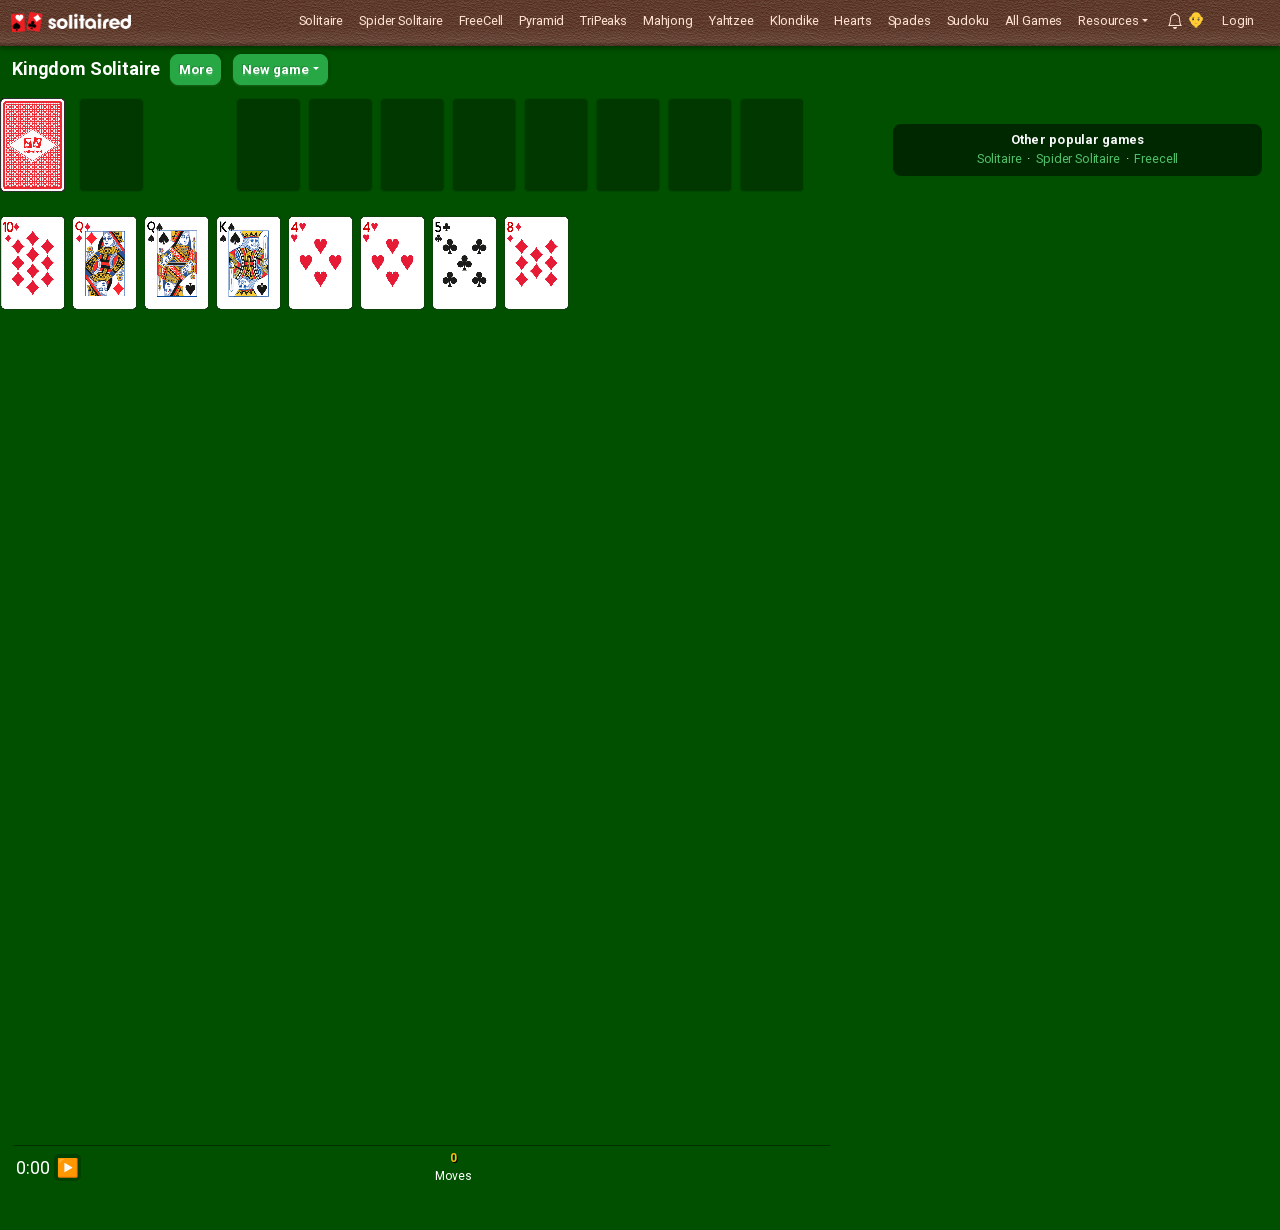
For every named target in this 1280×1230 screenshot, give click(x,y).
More (195, 69)
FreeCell (481, 20)
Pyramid (541, 20)
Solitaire (321, 20)
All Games (1034, 20)
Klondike (794, 20)
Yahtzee (731, 20)
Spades (909, 20)
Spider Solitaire (400, 20)
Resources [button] (1108, 20)
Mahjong (668, 20)
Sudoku (968, 20)
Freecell (1156, 158)
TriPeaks (603, 20)
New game (275, 69)
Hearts (852, 20)
